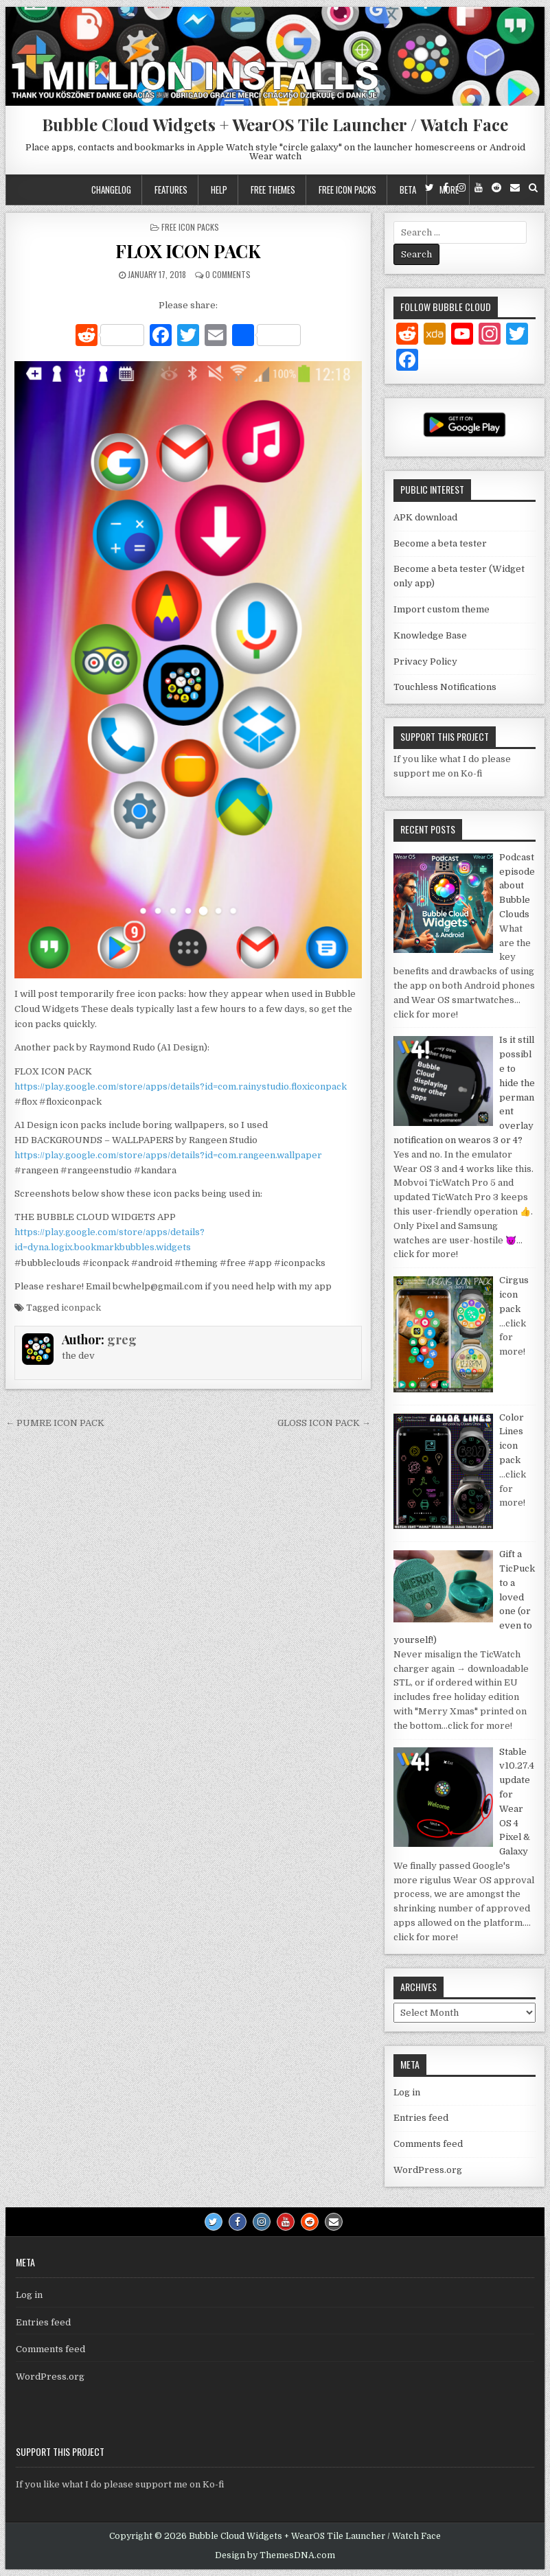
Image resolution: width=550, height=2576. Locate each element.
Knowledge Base (430, 635)
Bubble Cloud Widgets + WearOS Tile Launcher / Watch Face (275, 124)
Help (219, 189)
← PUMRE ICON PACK (54, 1423)
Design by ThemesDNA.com (275, 2555)
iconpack (81, 1307)
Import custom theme (441, 609)
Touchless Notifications (444, 687)
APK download (425, 517)
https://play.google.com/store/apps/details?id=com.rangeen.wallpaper (168, 1155)
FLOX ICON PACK (187, 251)
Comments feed (428, 2144)
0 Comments (228, 274)
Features (170, 189)
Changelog (111, 189)
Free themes (273, 189)
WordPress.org (427, 2170)
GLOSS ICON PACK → (324, 1423)
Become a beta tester (440, 543)
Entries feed (420, 2118)
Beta (408, 189)
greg (122, 1339)
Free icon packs (347, 189)
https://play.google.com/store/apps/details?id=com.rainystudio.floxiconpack (180, 1086)
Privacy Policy (425, 661)
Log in (406, 2092)
